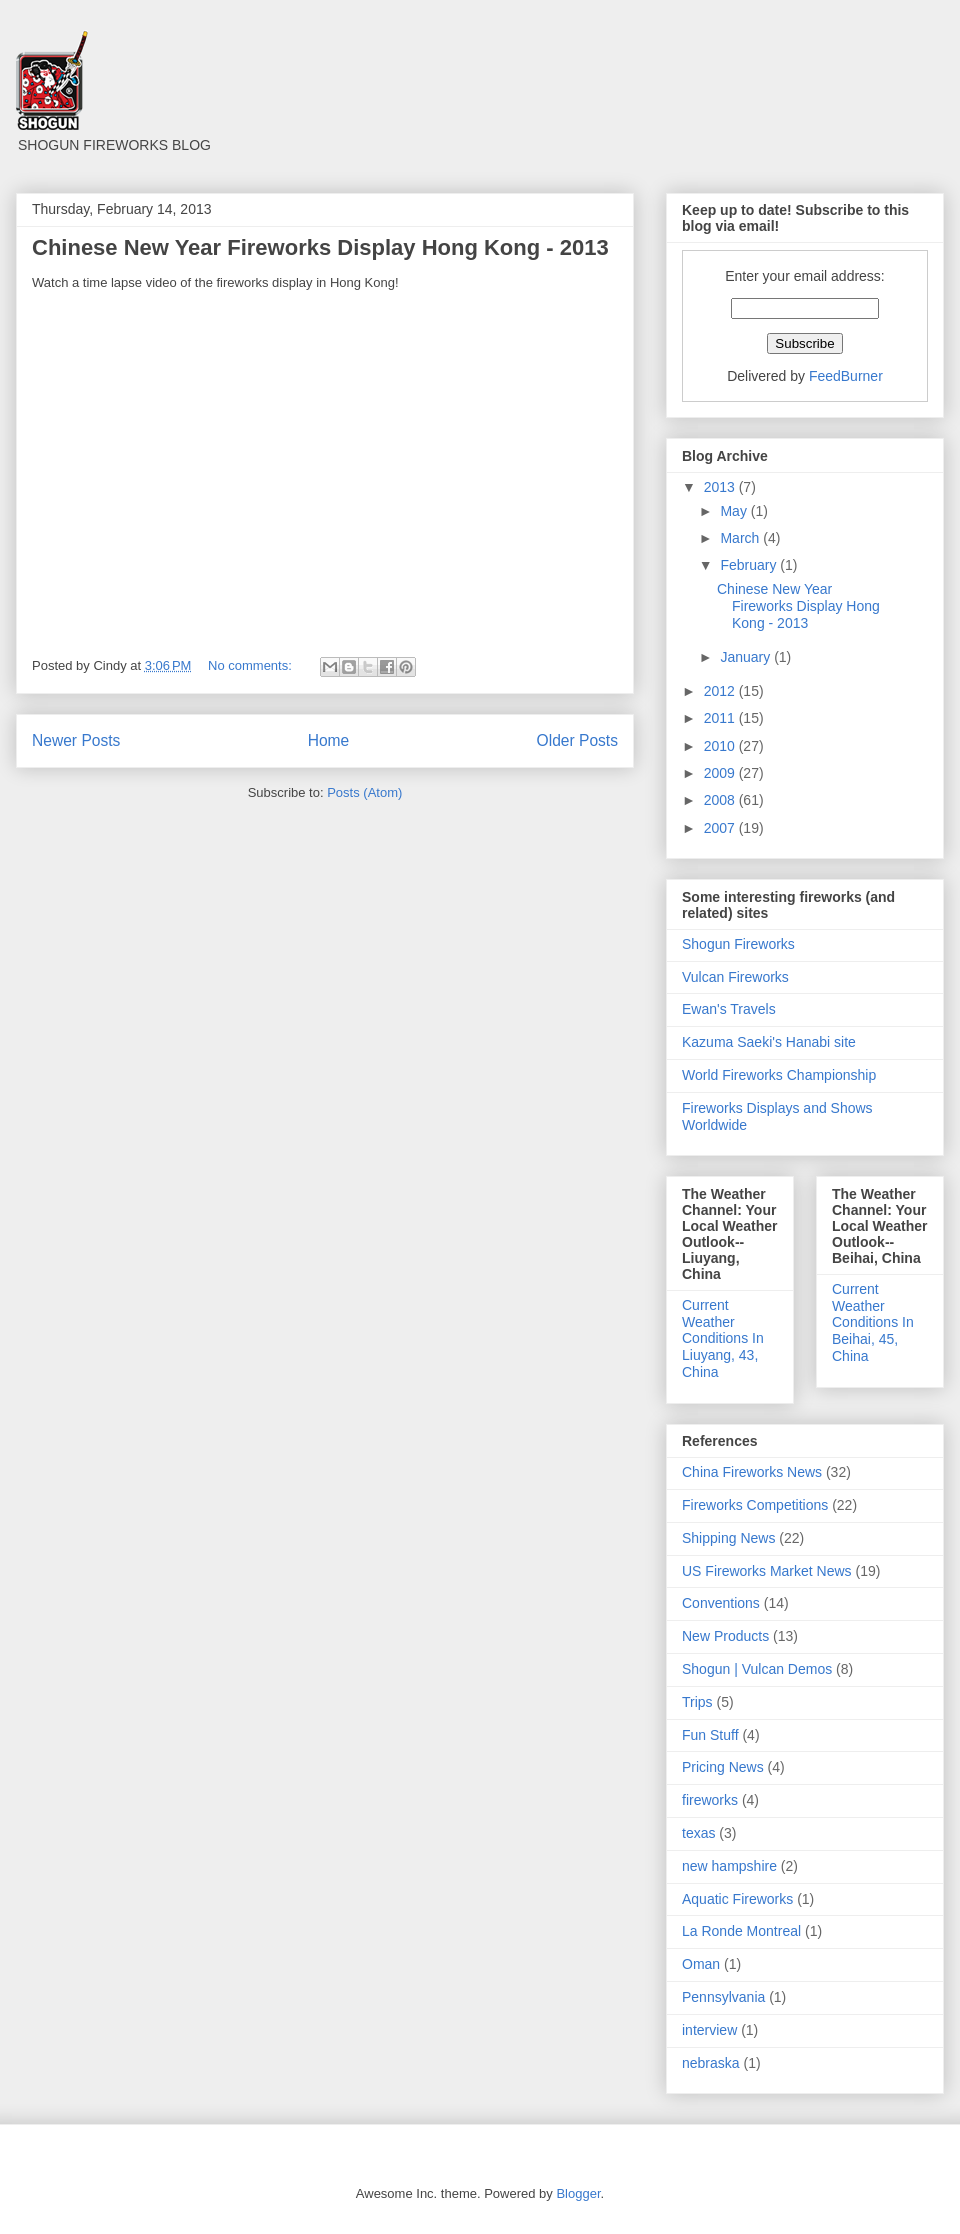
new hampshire (729, 1866)
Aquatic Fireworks (737, 1899)
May (735, 511)
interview (709, 2030)
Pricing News (723, 1767)
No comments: (251, 665)
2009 (721, 773)
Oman (701, 1964)
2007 (721, 828)
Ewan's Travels (729, 1009)
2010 (721, 746)
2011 (721, 718)
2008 (721, 800)
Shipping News (728, 1538)
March (741, 538)
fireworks (710, 1800)
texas (698, 1833)
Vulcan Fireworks (735, 977)
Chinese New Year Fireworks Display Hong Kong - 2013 (320, 247)
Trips (697, 1702)
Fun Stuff (710, 1735)
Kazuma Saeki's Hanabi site (769, 1042)
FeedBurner (846, 376)
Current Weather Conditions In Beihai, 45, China (873, 1322)
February (750, 565)
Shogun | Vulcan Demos (757, 1669)
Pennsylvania (723, 1997)
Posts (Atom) (364, 792)
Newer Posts (76, 740)
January (747, 657)
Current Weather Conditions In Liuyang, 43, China (723, 1338)
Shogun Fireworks (738, 944)
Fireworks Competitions (755, 1505)
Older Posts (577, 740)
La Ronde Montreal (741, 1931)
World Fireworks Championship (779, 1075)
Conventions (721, 1603)
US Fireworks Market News (767, 1571)
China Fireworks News (752, 1472)
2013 (721, 487)
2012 (721, 691)
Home (329, 740)
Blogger (578, 2193)
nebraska (711, 2063)
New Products (725, 1636)
